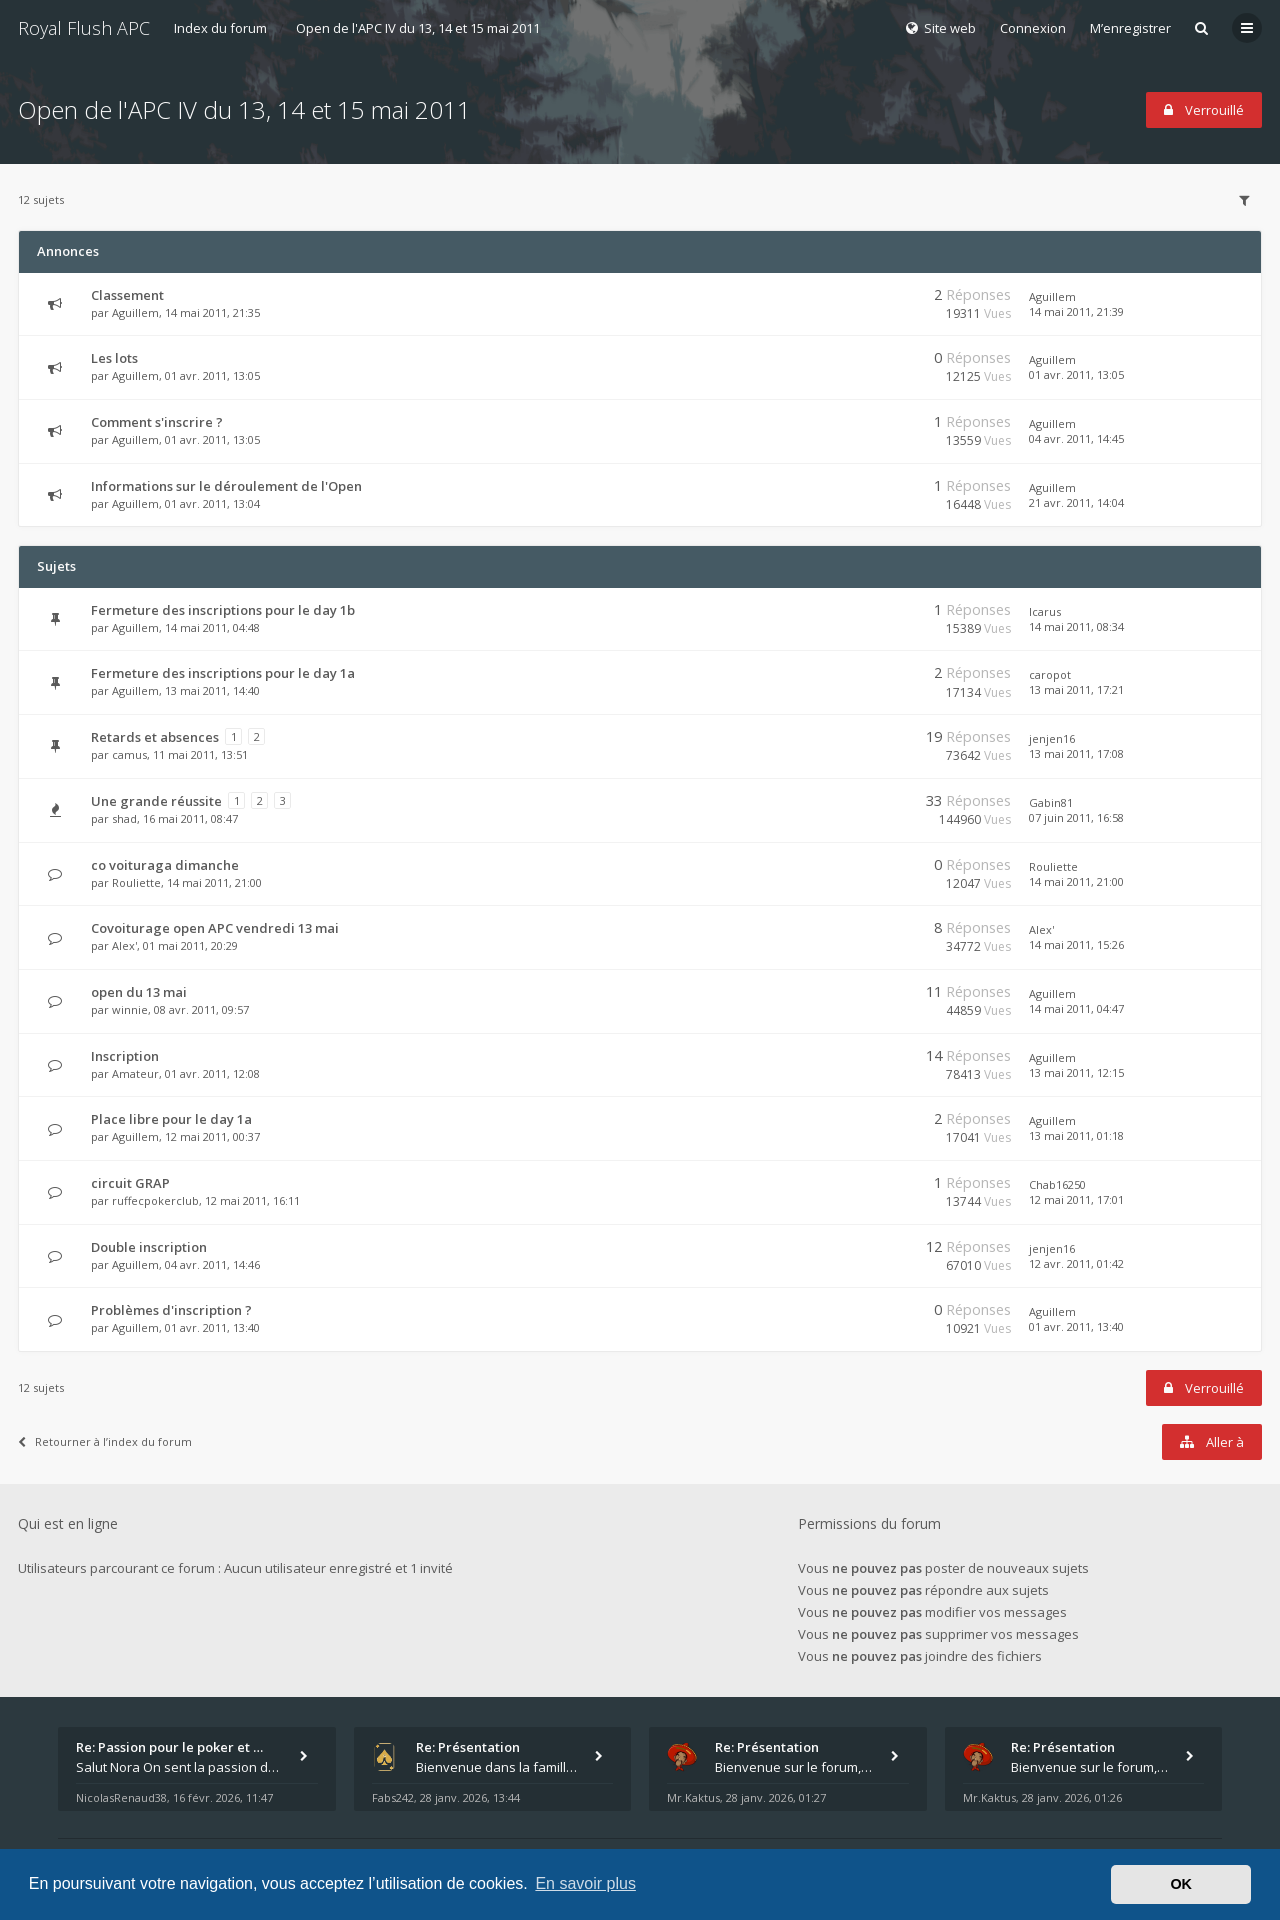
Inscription (125, 1056)
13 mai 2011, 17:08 (1076, 753)
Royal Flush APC (84, 28)
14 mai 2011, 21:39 (1076, 311)
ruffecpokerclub (155, 1200)
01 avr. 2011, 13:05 (1076, 374)
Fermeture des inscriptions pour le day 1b (223, 610)
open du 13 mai (139, 992)
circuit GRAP (130, 1183)
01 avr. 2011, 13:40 (1076, 1326)
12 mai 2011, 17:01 (1076, 1199)
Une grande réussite (156, 801)
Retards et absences (155, 737)
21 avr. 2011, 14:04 (1076, 502)
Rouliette (136, 882)
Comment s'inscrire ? (157, 422)
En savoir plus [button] (585, 1883)
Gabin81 (1051, 802)
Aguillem (135, 312)
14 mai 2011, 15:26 (1076, 944)
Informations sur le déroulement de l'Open (226, 486)
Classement (127, 295)
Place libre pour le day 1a (171, 1119)
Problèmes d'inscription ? (171, 1310)
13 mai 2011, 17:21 (1076, 689)
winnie (130, 1009)
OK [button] (1181, 1884)
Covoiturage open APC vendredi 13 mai (215, 928)
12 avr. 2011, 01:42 (1076, 1263)
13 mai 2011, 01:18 (1076, 1135)
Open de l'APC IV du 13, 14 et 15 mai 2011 (418, 28)
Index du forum (220, 28)
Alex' (124, 945)
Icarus (1045, 611)
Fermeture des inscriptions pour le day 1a (223, 673)
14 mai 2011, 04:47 (1076, 1008)
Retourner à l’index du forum (105, 1441)
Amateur (135, 1073)
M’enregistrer (1130, 28)
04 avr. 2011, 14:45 (1076, 438)
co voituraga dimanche (165, 865)
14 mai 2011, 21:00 (1076, 881)
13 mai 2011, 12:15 (1076, 1072)
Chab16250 (1057, 1184)
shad (124, 818)
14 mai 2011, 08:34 (1076, 626)
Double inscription (149, 1247)
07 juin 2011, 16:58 (1076, 817)
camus (129, 754)
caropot (1050, 674)
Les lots (114, 358)
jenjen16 (1052, 738)
